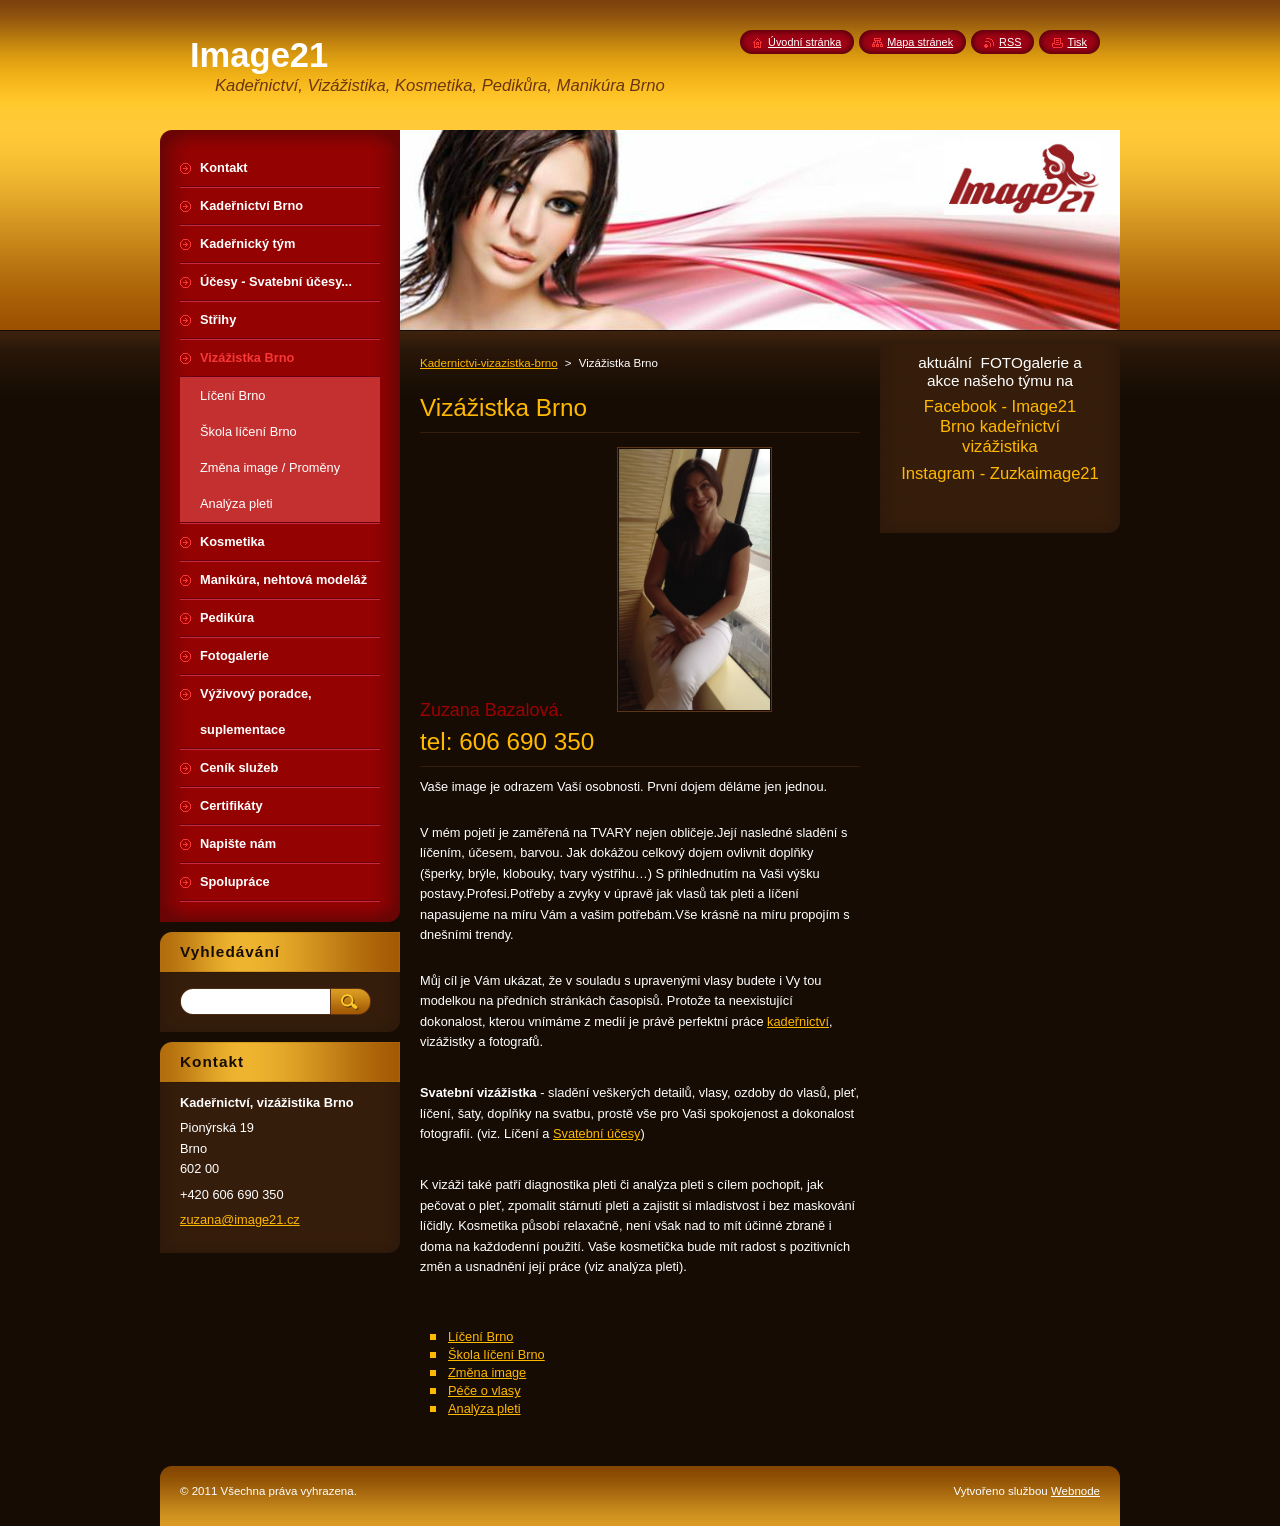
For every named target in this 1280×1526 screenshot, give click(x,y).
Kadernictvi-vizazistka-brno (489, 363)
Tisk (1077, 42)
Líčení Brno (480, 1336)
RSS (1010, 42)
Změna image (487, 1372)
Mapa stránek (920, 42)
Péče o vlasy (484, 1390)
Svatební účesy (597, 1133)
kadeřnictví (798, 1021)
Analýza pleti (484, 1408)
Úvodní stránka (804, 42)
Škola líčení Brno (496, 1354)
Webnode (1075, 1491)
